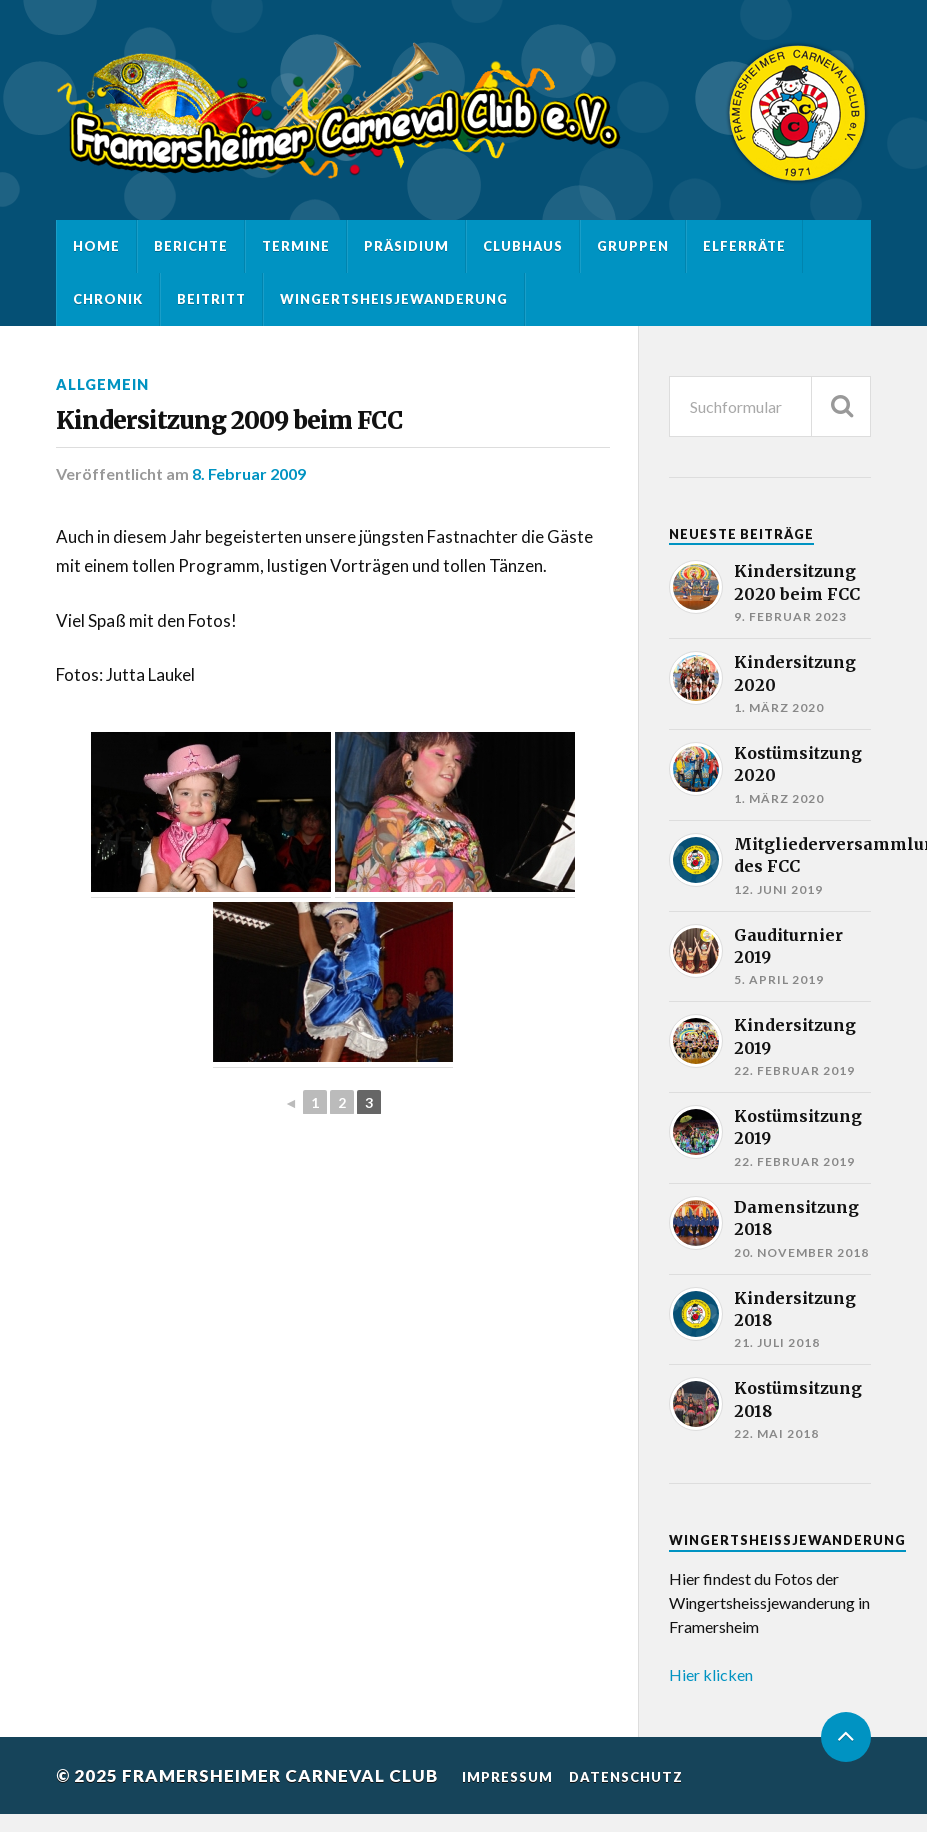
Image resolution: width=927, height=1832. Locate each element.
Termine (296, 246)
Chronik (108, 299)
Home (96, 246)
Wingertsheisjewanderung (394, 299)
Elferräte (744, 246)
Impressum (507, 1777)
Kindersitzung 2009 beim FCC (229, 420)
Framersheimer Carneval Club (280, 1775)
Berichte (191, 246)
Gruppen (633, 246)
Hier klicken (711, 1674)
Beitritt (211, 299)
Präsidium (406, 246)
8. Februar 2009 (249, 473)
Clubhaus (523, 246)
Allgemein (102, 384)
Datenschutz (626, 1777)
